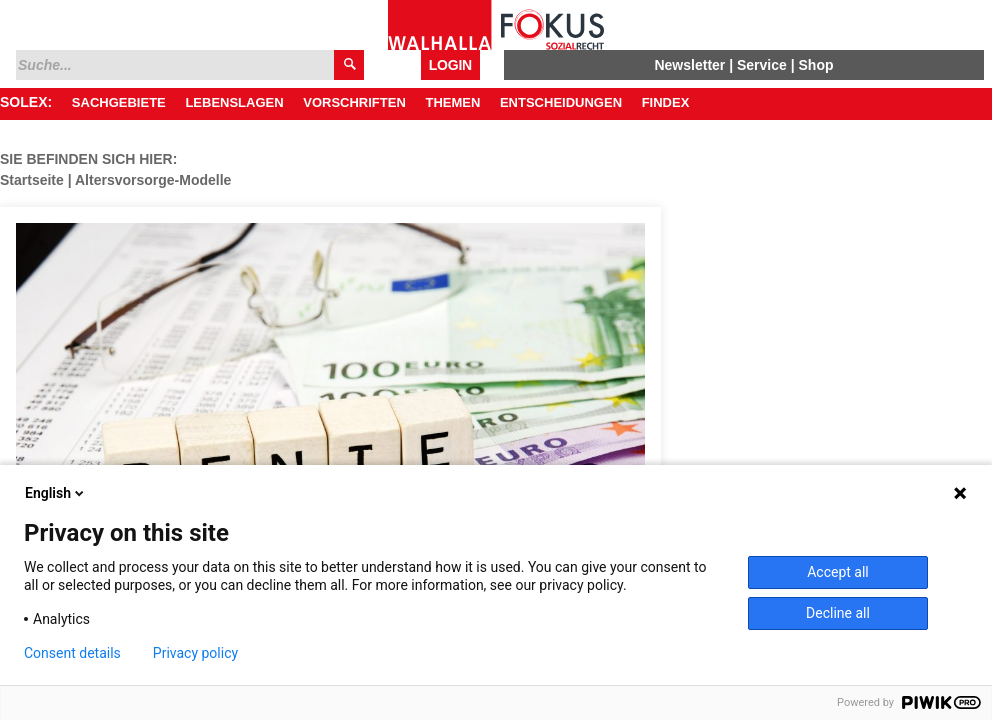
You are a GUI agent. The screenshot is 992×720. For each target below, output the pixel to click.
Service (762, 65)
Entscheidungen (561, 102)
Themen (452, 102)
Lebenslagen (234, 102)
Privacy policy (195, 653)
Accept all (838, 572)
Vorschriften (354, 102)
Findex (666, 102)
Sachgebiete (119, 102)
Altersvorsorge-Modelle (153, 180)
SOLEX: (26, 102)
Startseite (32, 180)
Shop (816, 65)
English (56, 493)
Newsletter (689, 65)
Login (450, 65)
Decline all (838, 613)
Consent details (72, 653)
